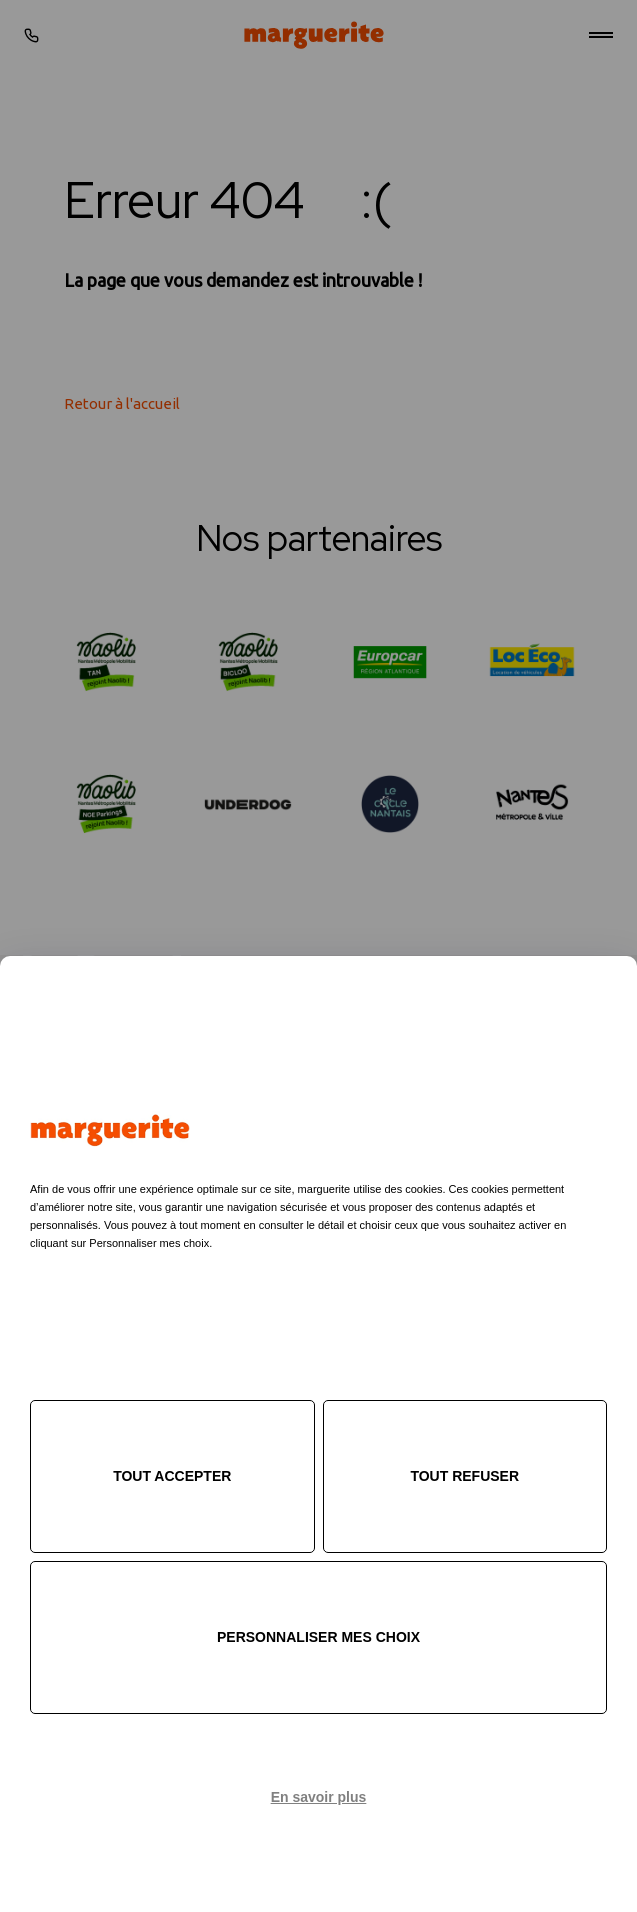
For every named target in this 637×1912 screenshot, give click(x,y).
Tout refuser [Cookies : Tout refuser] (464, 1476)
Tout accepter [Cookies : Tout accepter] (172, 1476)
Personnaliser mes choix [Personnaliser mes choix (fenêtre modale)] (318, 1637)
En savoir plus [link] (319, 1797)
